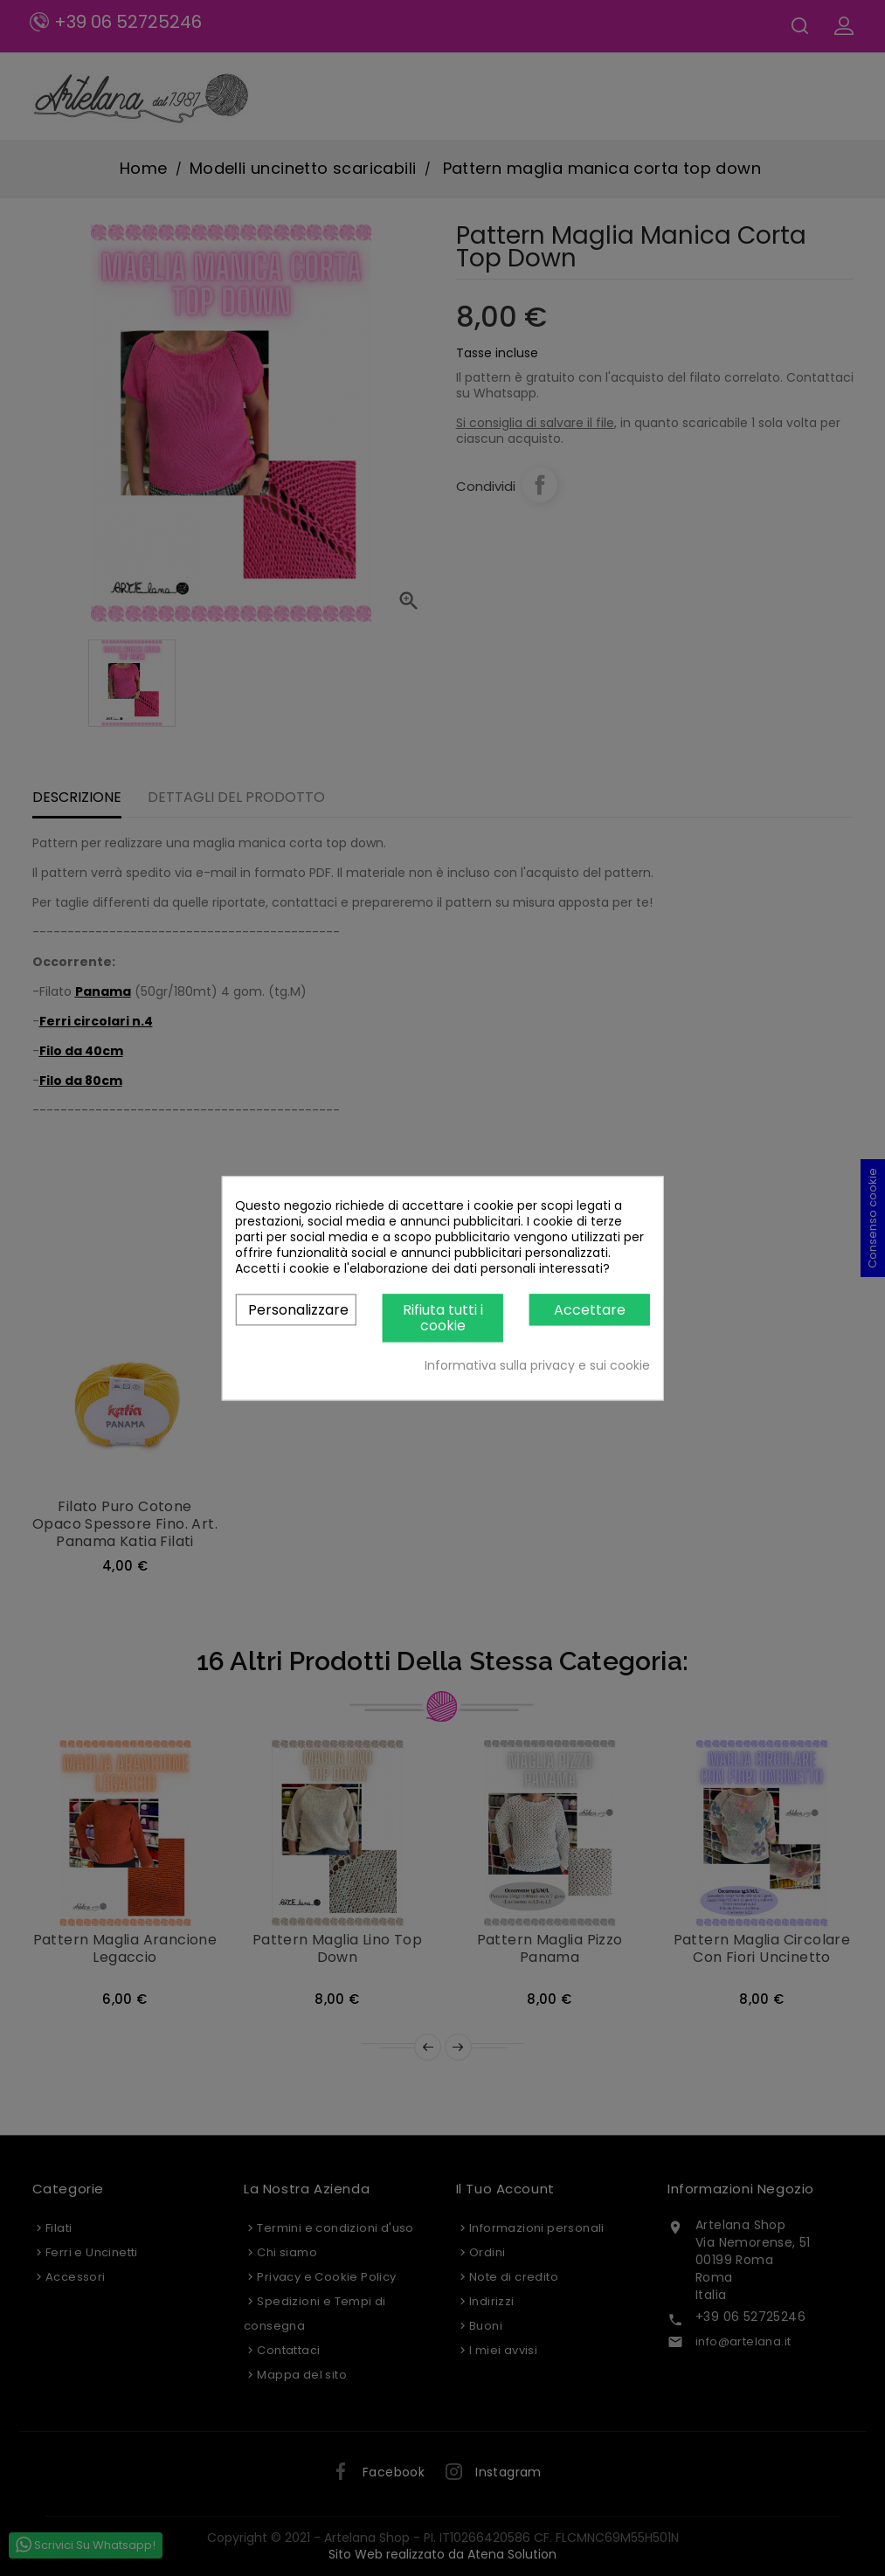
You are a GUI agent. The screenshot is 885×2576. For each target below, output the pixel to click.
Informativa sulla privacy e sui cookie (537, 1365)
